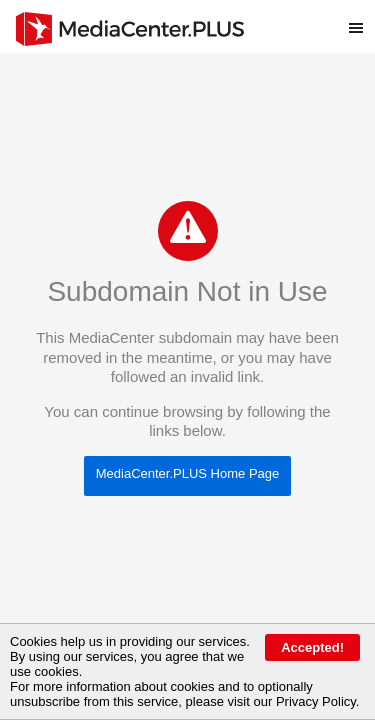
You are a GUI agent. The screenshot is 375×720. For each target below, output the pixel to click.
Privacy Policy (316, 701)
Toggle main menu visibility (362, 19)
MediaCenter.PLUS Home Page (188, 473)
